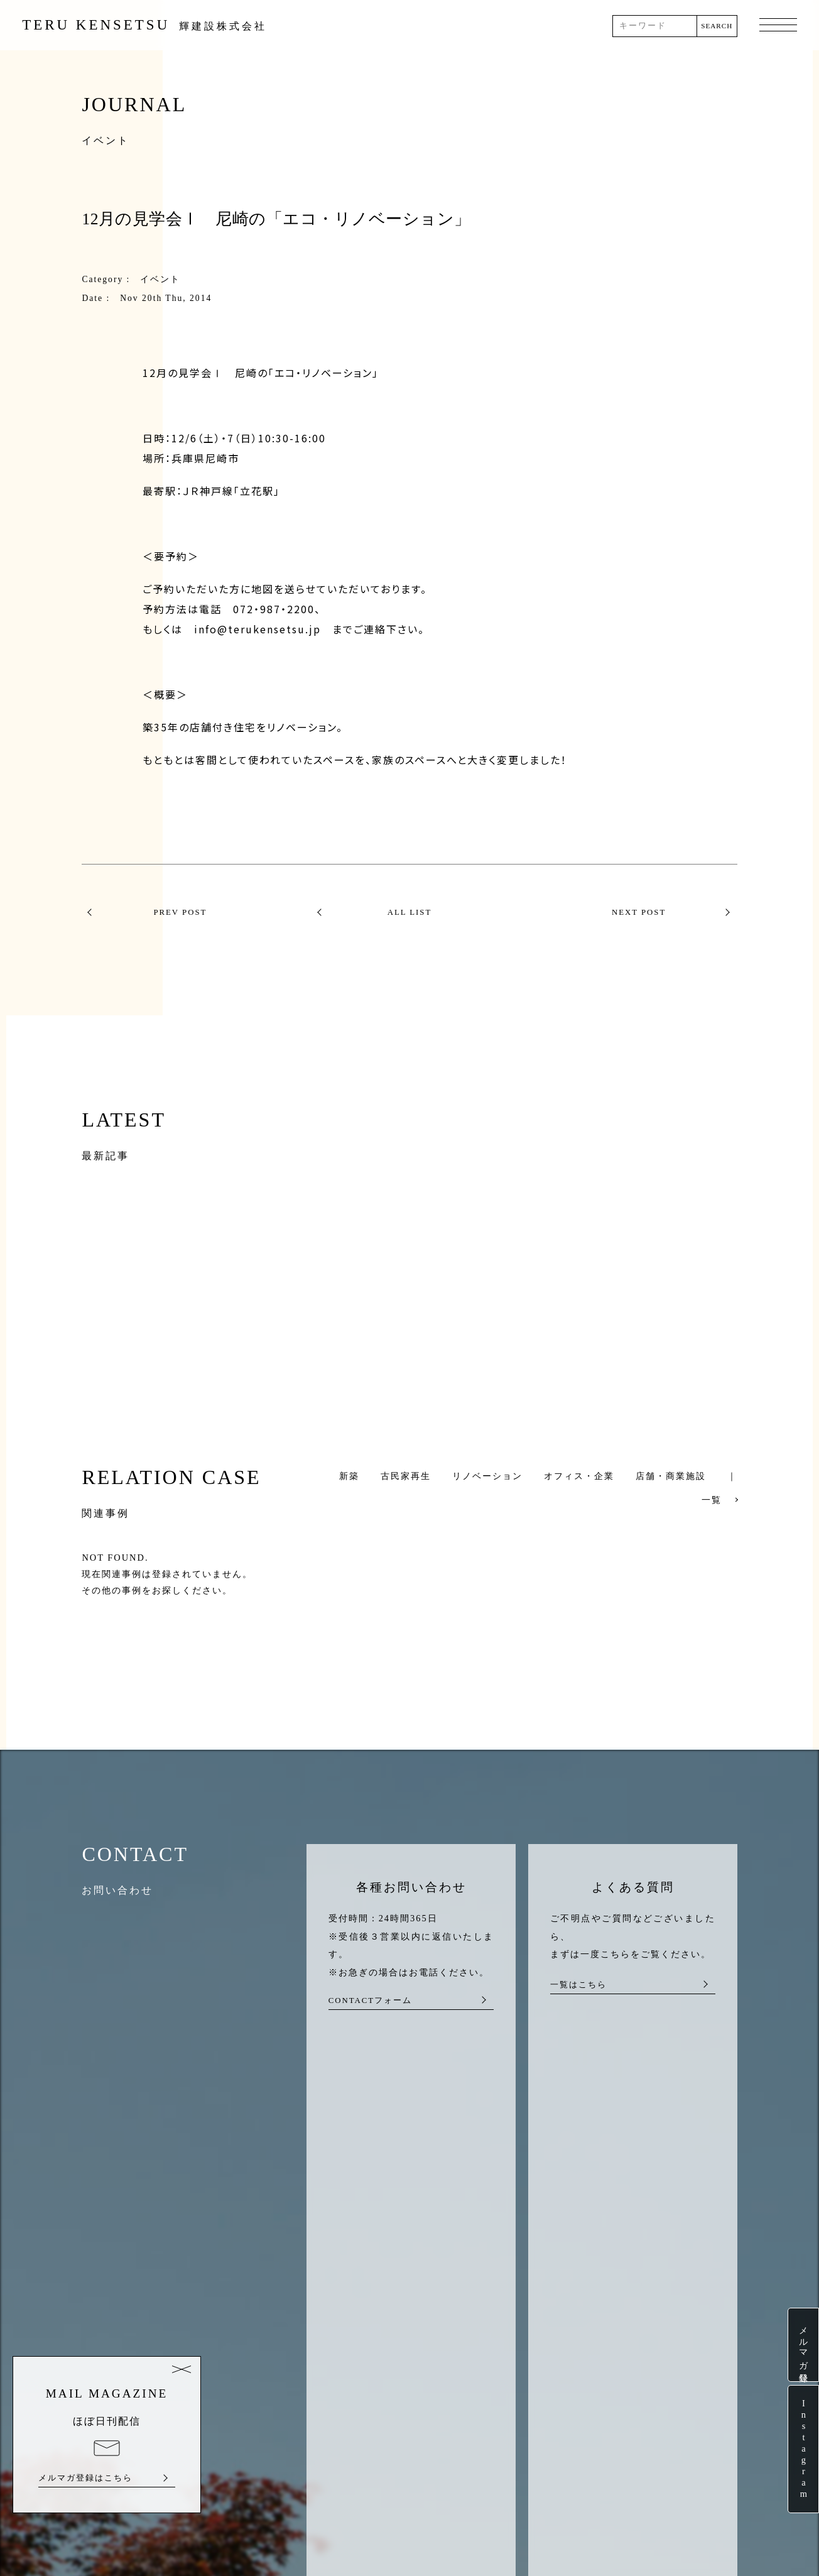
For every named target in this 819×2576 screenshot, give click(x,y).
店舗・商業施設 (671, 1476)
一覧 (712, 1500)
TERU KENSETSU (144, 25)
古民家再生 (406, 1476)
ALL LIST (410, 912)
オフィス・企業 (579, 1476)
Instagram (803, 2449)
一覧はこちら (578, 1984)
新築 (349, 1476)
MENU (778, 25)
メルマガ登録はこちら (85, 2478)
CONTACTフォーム (370, 2000)
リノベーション (487, 1476)
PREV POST (180, 912)
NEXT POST (639, 912)
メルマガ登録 (803, 2345)
